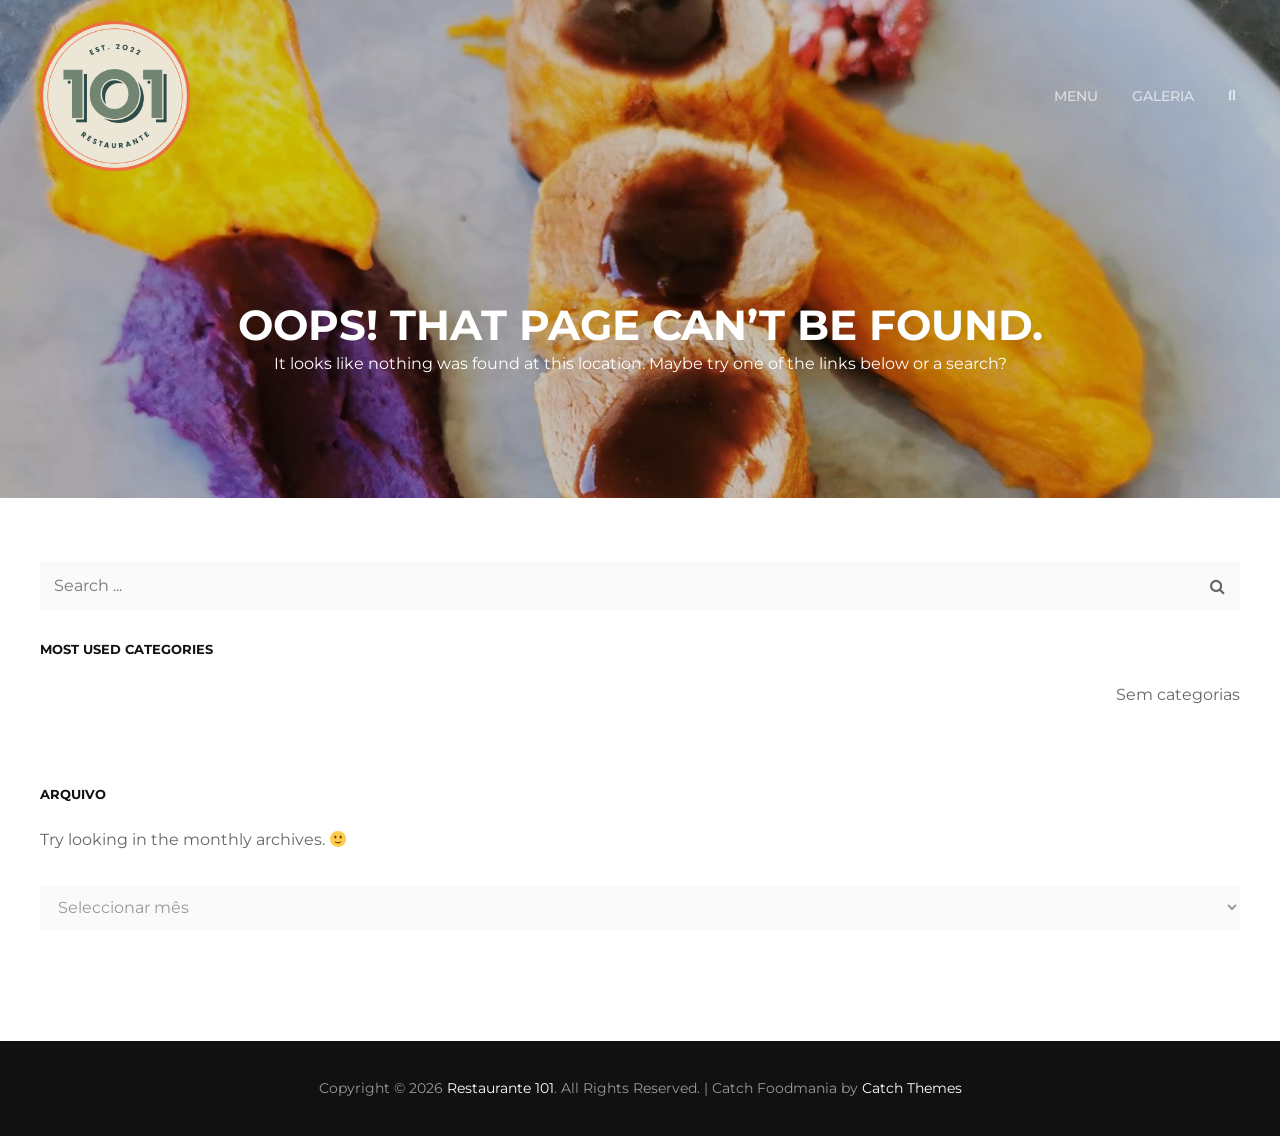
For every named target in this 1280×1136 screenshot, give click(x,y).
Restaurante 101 (500, 1088)
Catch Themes (912, 1088)
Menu (1076, 96)
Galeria (1163, 96)
